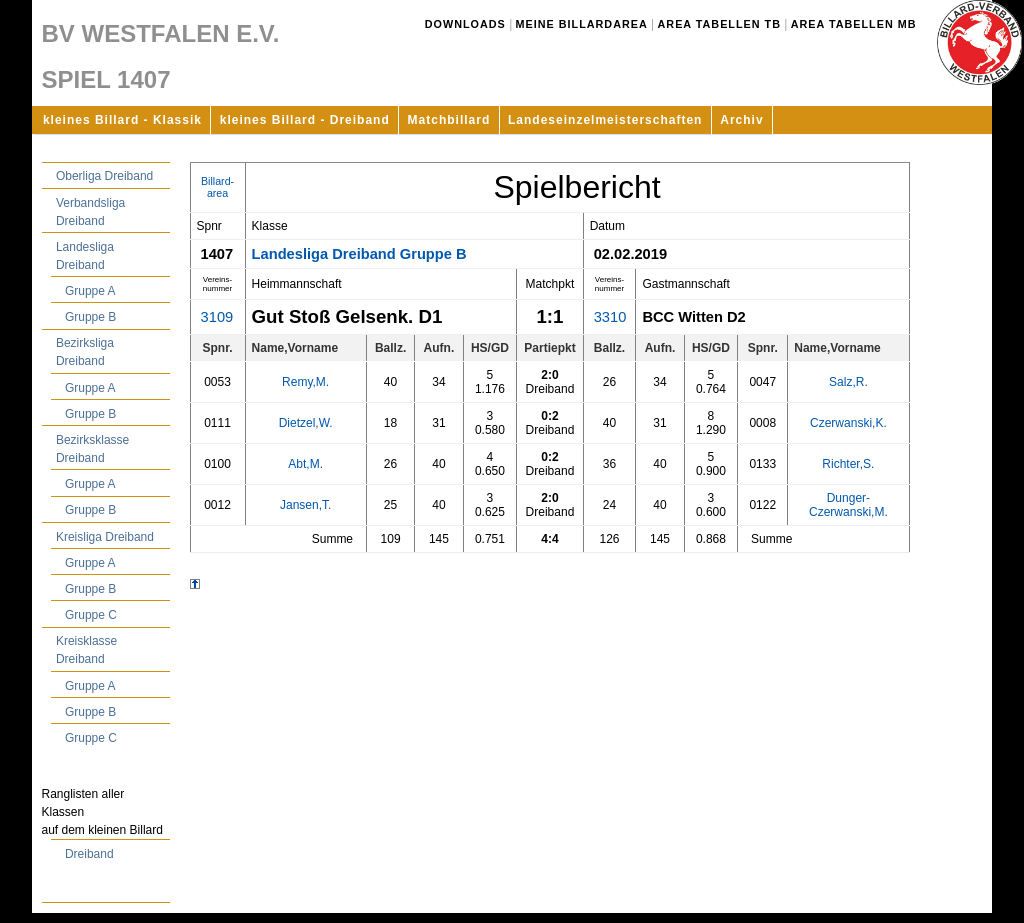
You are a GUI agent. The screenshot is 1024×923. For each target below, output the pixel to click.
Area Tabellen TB (719, 24)
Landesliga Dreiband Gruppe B (359, 254)
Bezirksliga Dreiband (85, 352)
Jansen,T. (305, 505)
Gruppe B (90, 317)
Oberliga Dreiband (104, 176)
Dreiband (89, 854)
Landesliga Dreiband (85, 256)
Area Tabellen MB (854, 24)
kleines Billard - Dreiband (305, 120)
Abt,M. (305, 464)
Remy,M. (305, 382)
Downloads (465, 24)
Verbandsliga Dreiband (90, 212)
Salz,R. (848, 382)
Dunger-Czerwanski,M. (848, 505)
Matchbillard (449, 120)
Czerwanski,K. (848, 423)
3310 (610, 317)
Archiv (741, 120)
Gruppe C (91, 615)
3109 (217, 317)
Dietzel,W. (306, 423)
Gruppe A (90, 291)
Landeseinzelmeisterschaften (605, 120)
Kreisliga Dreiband (105, 537)
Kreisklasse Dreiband (86, 650)
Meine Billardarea (582, 24)
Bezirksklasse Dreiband (92, 449)
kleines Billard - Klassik (122, 120)
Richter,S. (848, 464)
